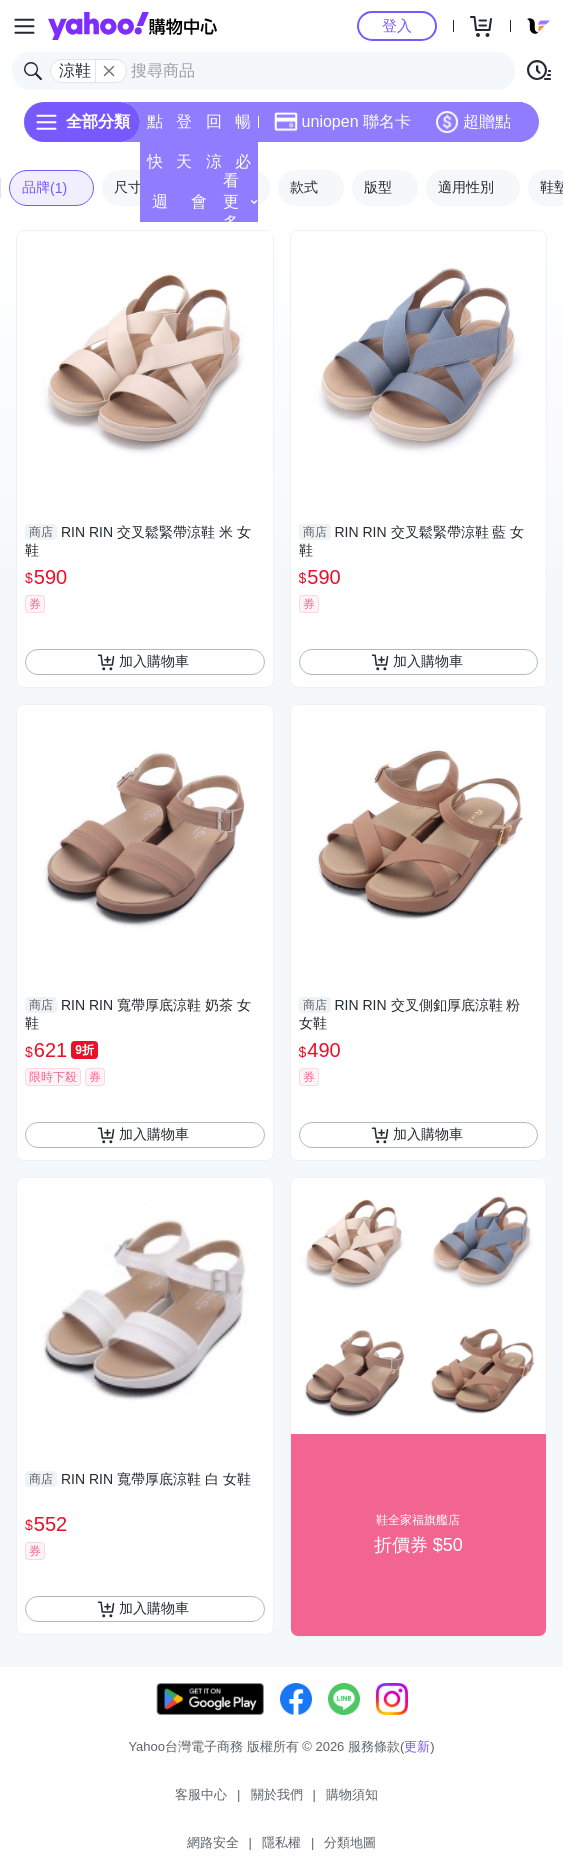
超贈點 (473, 122)
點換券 (155, 127)
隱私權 (281, 1842)
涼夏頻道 (214, 167)
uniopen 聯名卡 (342, 122)
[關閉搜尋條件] (109, 71)
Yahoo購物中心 (132, 26)
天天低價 (184, 167)
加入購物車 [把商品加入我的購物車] (143, 662)
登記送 (184, 127)
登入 (397, 25)
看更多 (240, 201)
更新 (417, 1746)
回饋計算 (214, 127)
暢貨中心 (243, 127)
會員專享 (199, 207)
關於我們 (277, 1794)
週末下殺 (160, 207)
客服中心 (201, 1794)
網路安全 (213, 1842)
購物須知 (352, 1794)
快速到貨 (155, 167)
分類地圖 (350, 1842)
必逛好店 (243, 167)
